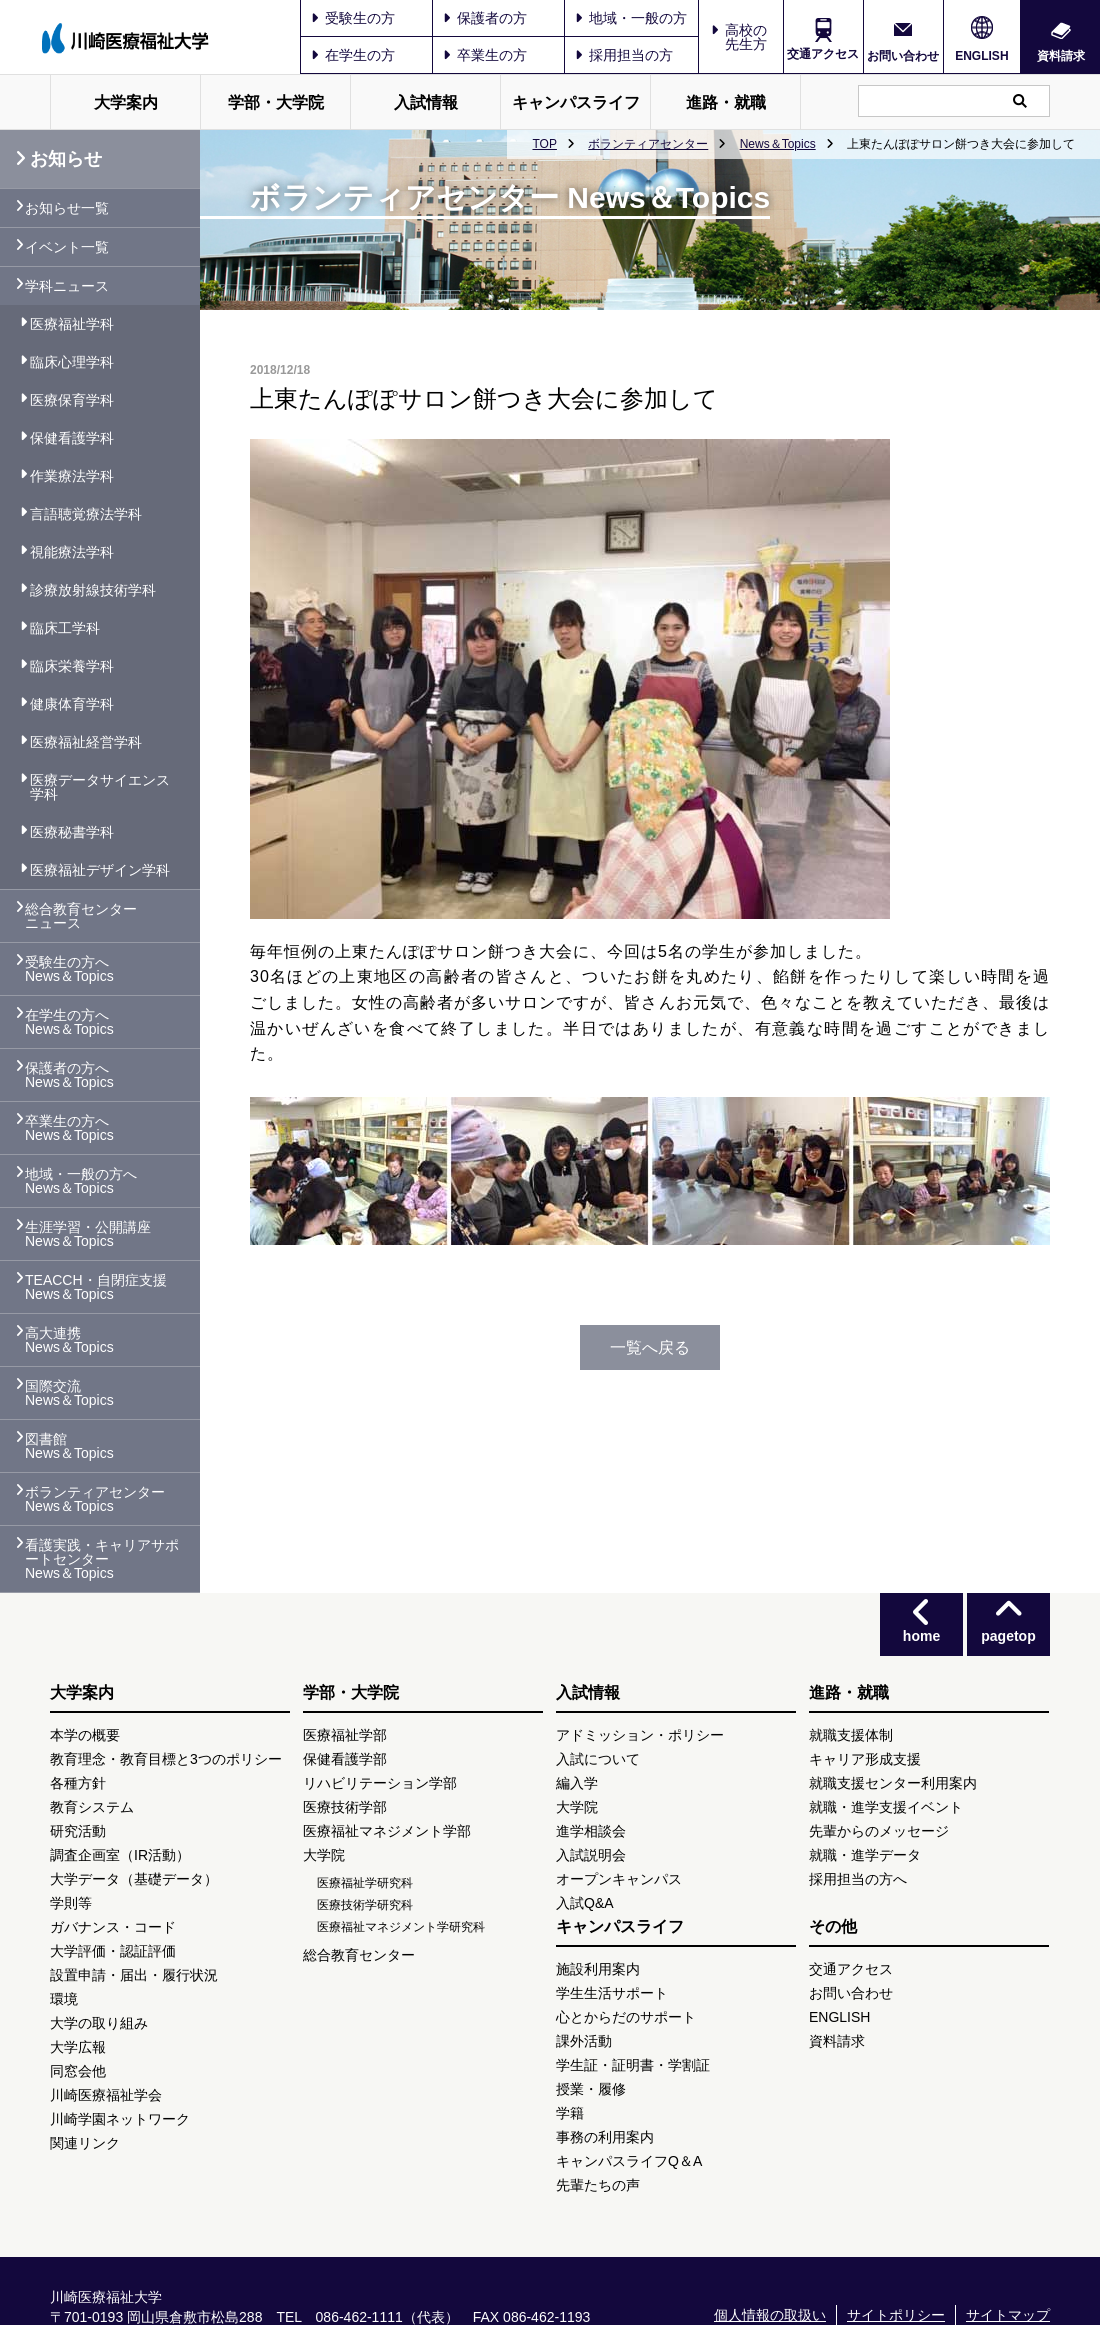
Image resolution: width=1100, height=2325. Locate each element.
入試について (598, 1759)
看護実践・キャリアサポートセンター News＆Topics (102, 1559)
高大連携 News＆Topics (69, 1340)
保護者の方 (485, 18)
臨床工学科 (65, 628)
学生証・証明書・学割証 (633, 2065)
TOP (544, 144)
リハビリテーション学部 (380, 1783)
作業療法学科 (72, 476)
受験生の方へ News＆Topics (69, 969)
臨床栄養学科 (72, 666)
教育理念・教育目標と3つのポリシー (166, 1759)
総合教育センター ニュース (81, 916)
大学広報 (78, 2047)
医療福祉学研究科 (365, 1883)
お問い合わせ (903, 55)
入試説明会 (591, 1855)
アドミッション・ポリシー (640, 1735)
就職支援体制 (851, 1735)
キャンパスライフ (576, 102)
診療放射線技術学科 (93, 590)
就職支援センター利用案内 (893, 1783)
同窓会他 (78, 2071)
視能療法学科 (72, 552)
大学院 (324, 1855)
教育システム (92, 1807)
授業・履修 (591, 2089)
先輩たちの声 (598, 2185)
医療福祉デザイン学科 (100, 870)
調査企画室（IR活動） (120, 1855)
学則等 (71, 1903)
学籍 (570, 2113)
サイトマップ (1008, 2315)
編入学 (577, 1783)
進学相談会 (591, 1831)
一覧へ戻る (650, 1347)
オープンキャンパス (619, 1879)
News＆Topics (778, 144)
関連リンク (85, 2143)
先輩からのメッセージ (879, 1831)
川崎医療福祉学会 (106, 2095)
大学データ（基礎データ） (134, 1879)
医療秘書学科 (72, 832)
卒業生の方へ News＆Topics (69, 1128)
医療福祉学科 (72, 324)
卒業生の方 (485, 55)
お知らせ (58, 159)
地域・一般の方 (631, 18)
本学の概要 (85, 1735)
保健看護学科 (72, 438)
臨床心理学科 (72, 362)
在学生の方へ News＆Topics (69, 1022)
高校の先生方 (746, 37)
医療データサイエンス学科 (100, 787)
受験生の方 (353, 18)
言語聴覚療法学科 (86, 514)
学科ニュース (67, 286)
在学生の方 (353, 55)
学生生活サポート (612, 1993)
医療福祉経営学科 (86, 742)
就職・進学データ (865, 1855)
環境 (64, 1999)
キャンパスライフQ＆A (629, 2161)
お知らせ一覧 (67, 208)
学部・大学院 (276, 102)
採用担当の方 (624, 55)
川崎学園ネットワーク (120, 2119)
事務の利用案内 (605, 2137)
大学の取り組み (99, 2023)
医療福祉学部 (345, 1735)
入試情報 (426, 102)
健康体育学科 (72, 704)
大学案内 (126, 102)
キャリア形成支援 (865, 1759)
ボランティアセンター (648, 144)
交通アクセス (823, 54)
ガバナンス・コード (113, 1927)
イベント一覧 (67, 247)
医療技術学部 (345, 1807)
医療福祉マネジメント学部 (387, 1831)
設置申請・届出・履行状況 (134, 1975)
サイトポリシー (896, 2315)
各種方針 (78, 1783)
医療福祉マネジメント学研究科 (401, 1927)
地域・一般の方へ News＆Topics (81, 1181)
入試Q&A (585, 1903)
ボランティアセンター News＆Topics (95, 1499)
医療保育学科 (72, 400)
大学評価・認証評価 (113, 1951)
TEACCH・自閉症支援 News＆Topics (96, 1287)
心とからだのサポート (626, 2017)
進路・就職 (726, 102)
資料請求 (1061, 55)
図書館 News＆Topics (69, 1446)
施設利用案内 (598, 1969)
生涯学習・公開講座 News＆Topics (88, 1234)
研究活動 (78, 1831)
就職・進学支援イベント (886, 1807)
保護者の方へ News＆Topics (69, 1075)
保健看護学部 (345, 1759)
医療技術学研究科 (365, 1905)
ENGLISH (981, 56)
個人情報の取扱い (770, 2315)
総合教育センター (359, 1955)
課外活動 (584, 2041)
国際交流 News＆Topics (69, 1393)
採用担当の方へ (858, 1879)
